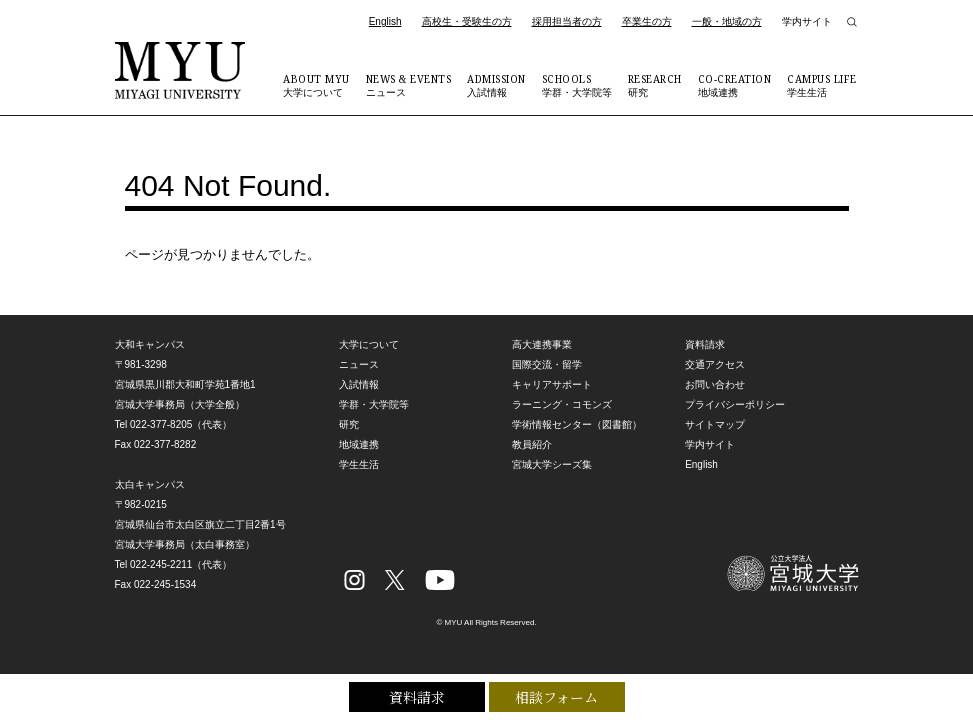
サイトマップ (715, 424)
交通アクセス (715, 364)
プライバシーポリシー (735, 404)
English (385, 21)
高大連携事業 (542, 344)
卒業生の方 (647, 21)
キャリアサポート (552, 384)
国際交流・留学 (547, 364)
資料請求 (417, 697)
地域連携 (735, 85)
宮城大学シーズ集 (552, 464)
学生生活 (822, 85)
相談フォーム (556, 697)
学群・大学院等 (577, 85)
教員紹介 (532, 444)
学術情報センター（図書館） (577, 424)
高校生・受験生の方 (467, 21)
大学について (316, 85)
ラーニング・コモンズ (562, 404)
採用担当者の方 (567, 21)
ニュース (409, 85)
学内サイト (807, 21)
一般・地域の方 (727, 21)
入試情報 (496, 85)
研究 (655, 85)
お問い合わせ (715, 384)
